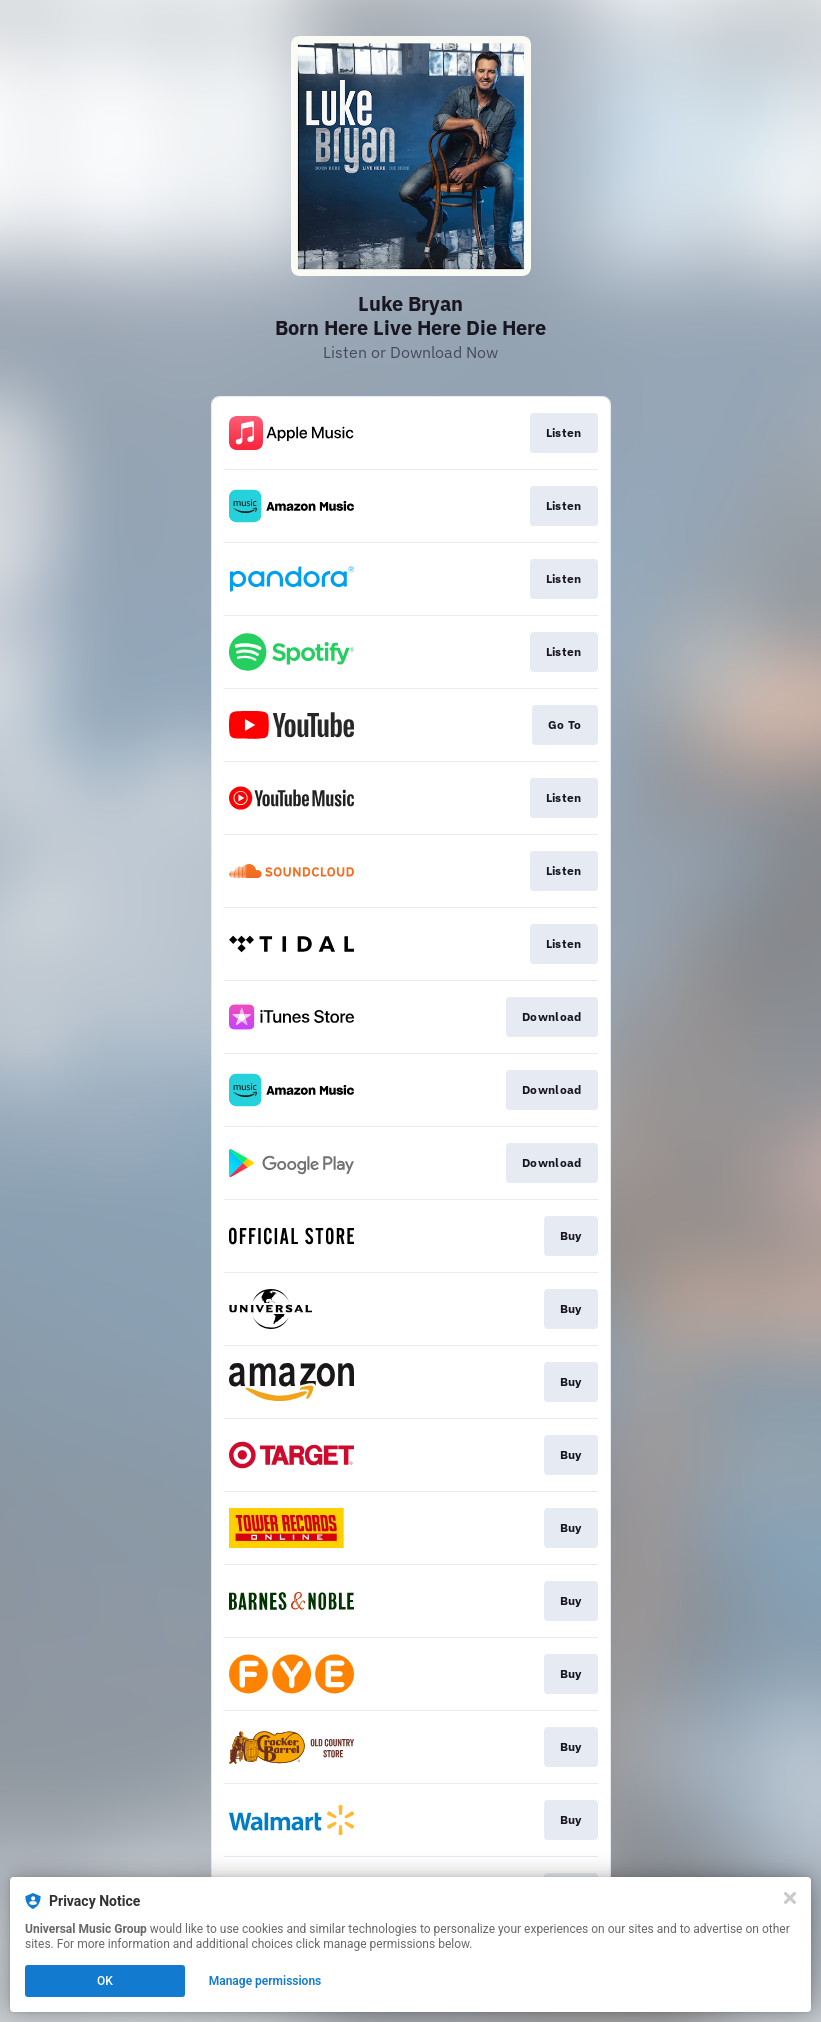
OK (105, 1981)
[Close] (790, 1898)
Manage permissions (265, 1981)
